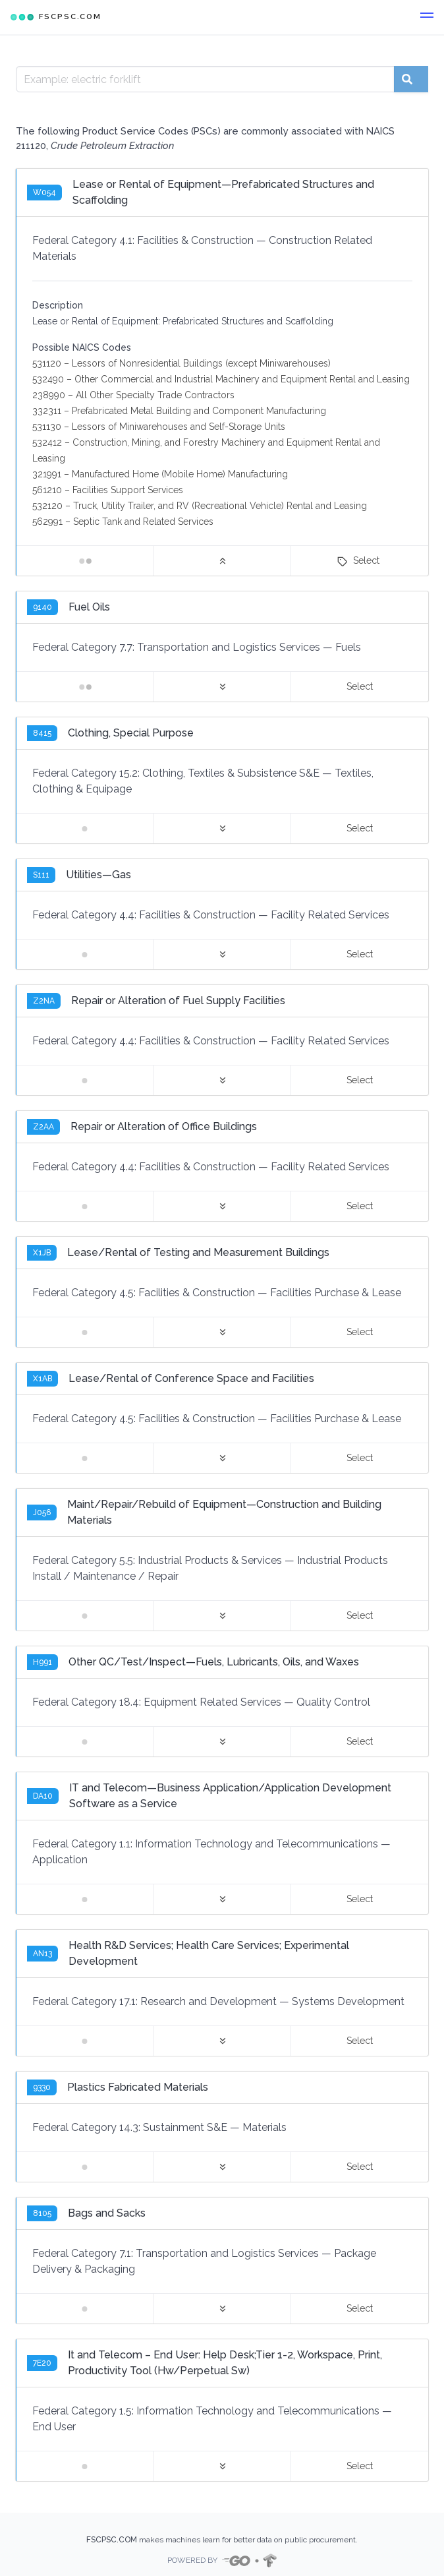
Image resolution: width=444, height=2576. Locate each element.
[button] (427, 17)
